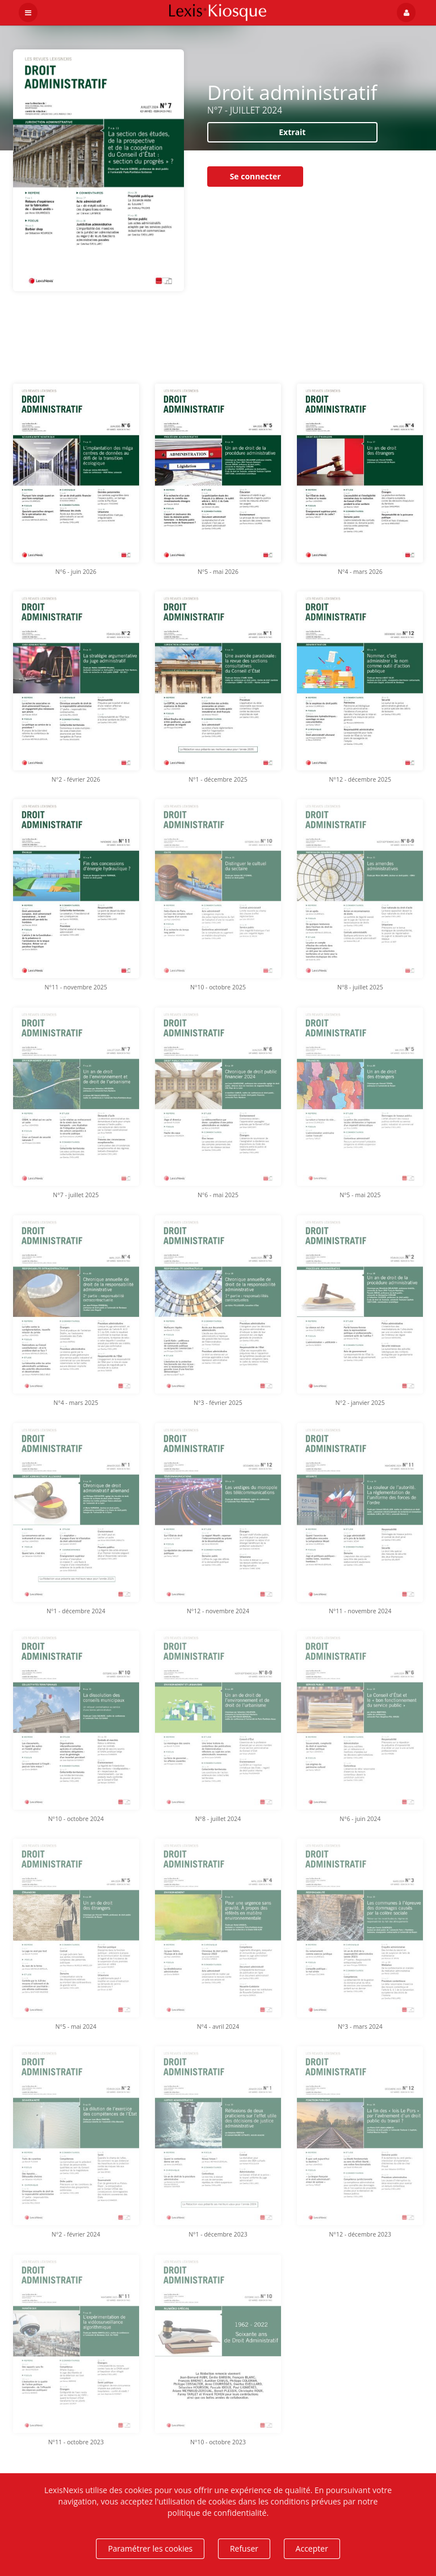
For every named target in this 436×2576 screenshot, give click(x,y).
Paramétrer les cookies (150, 2548)
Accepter (312, 2548)
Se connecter (255, 176)
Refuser (244, 2548)
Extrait (292, 132)
